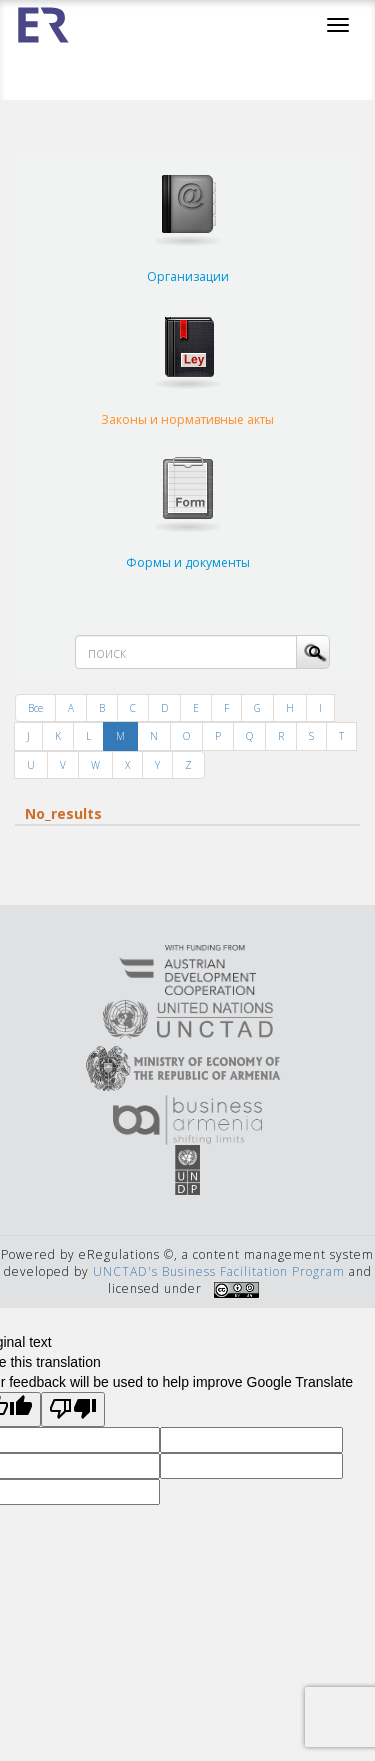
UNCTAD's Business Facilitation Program (219, 1271)
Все (35, 708)
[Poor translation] (73, 1409)
